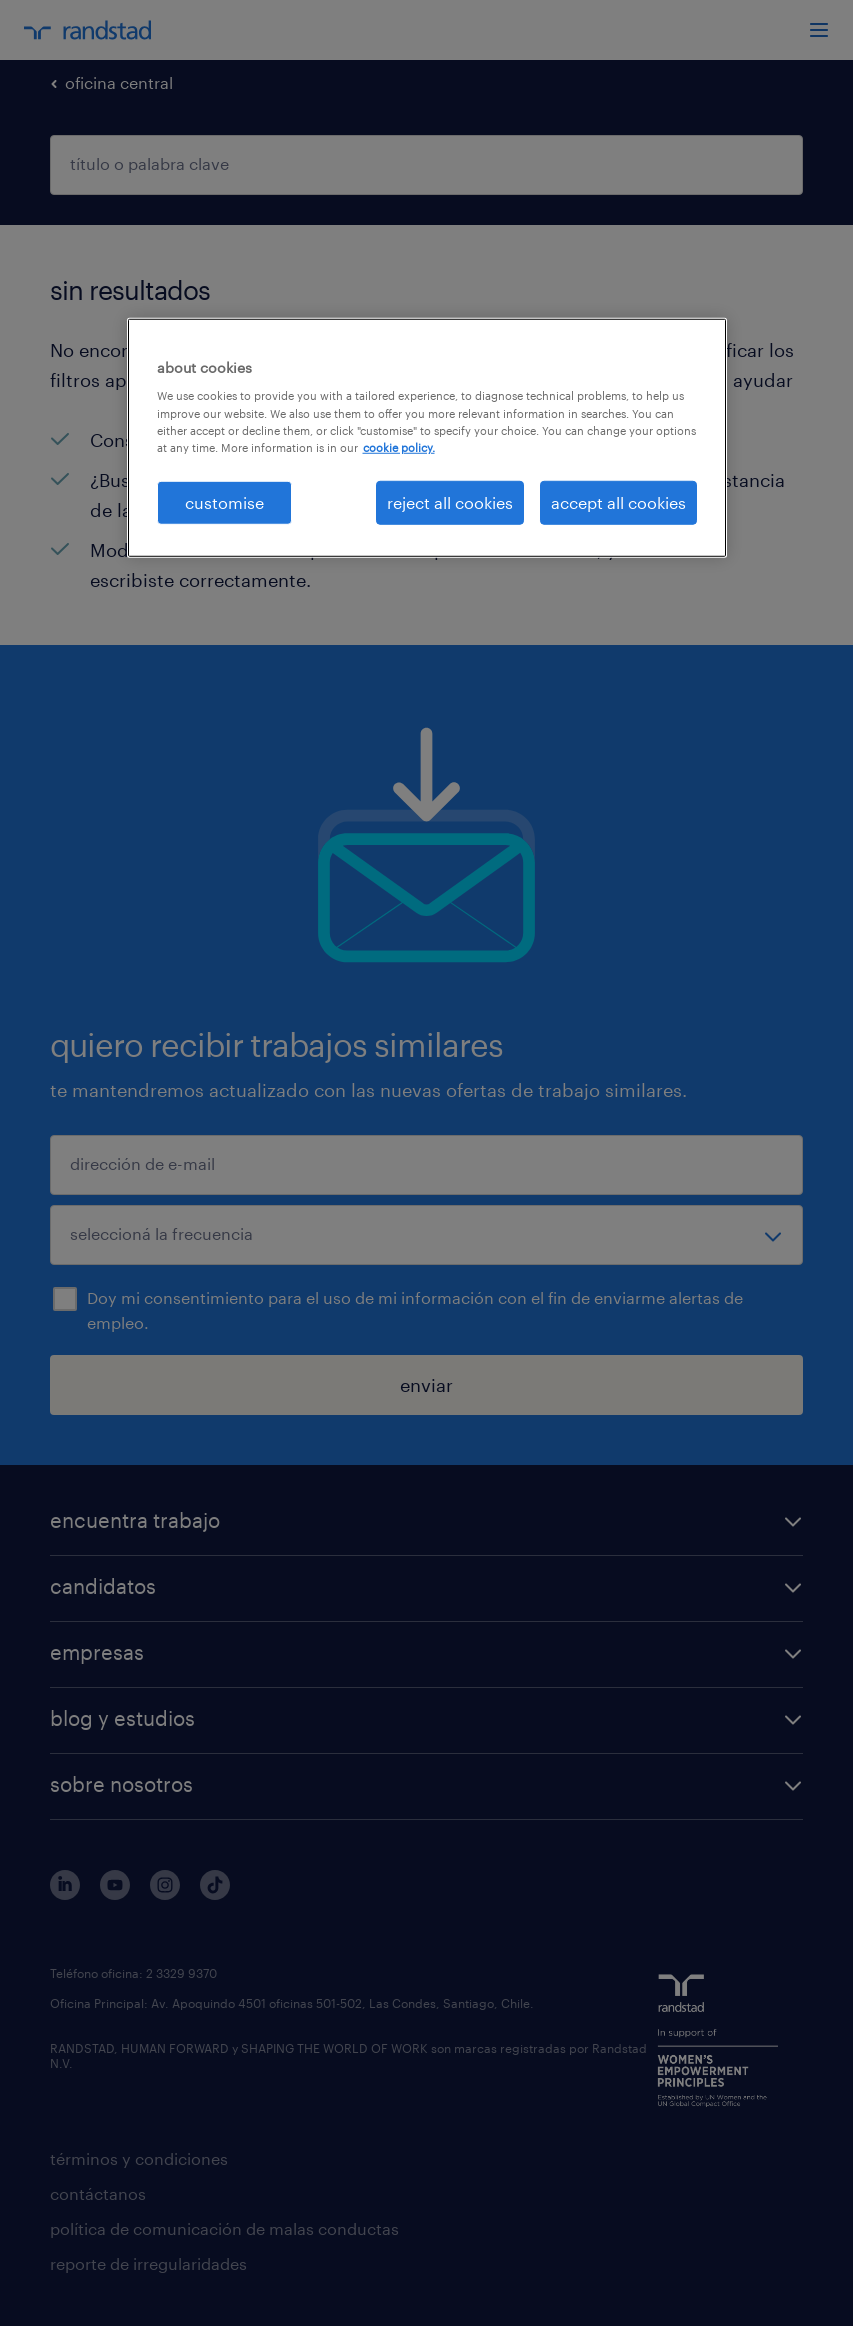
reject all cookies (450, 502)
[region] (427, 438)
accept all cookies (618, 502)
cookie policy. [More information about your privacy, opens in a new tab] (399, 446)
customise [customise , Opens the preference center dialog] (224, 502)
